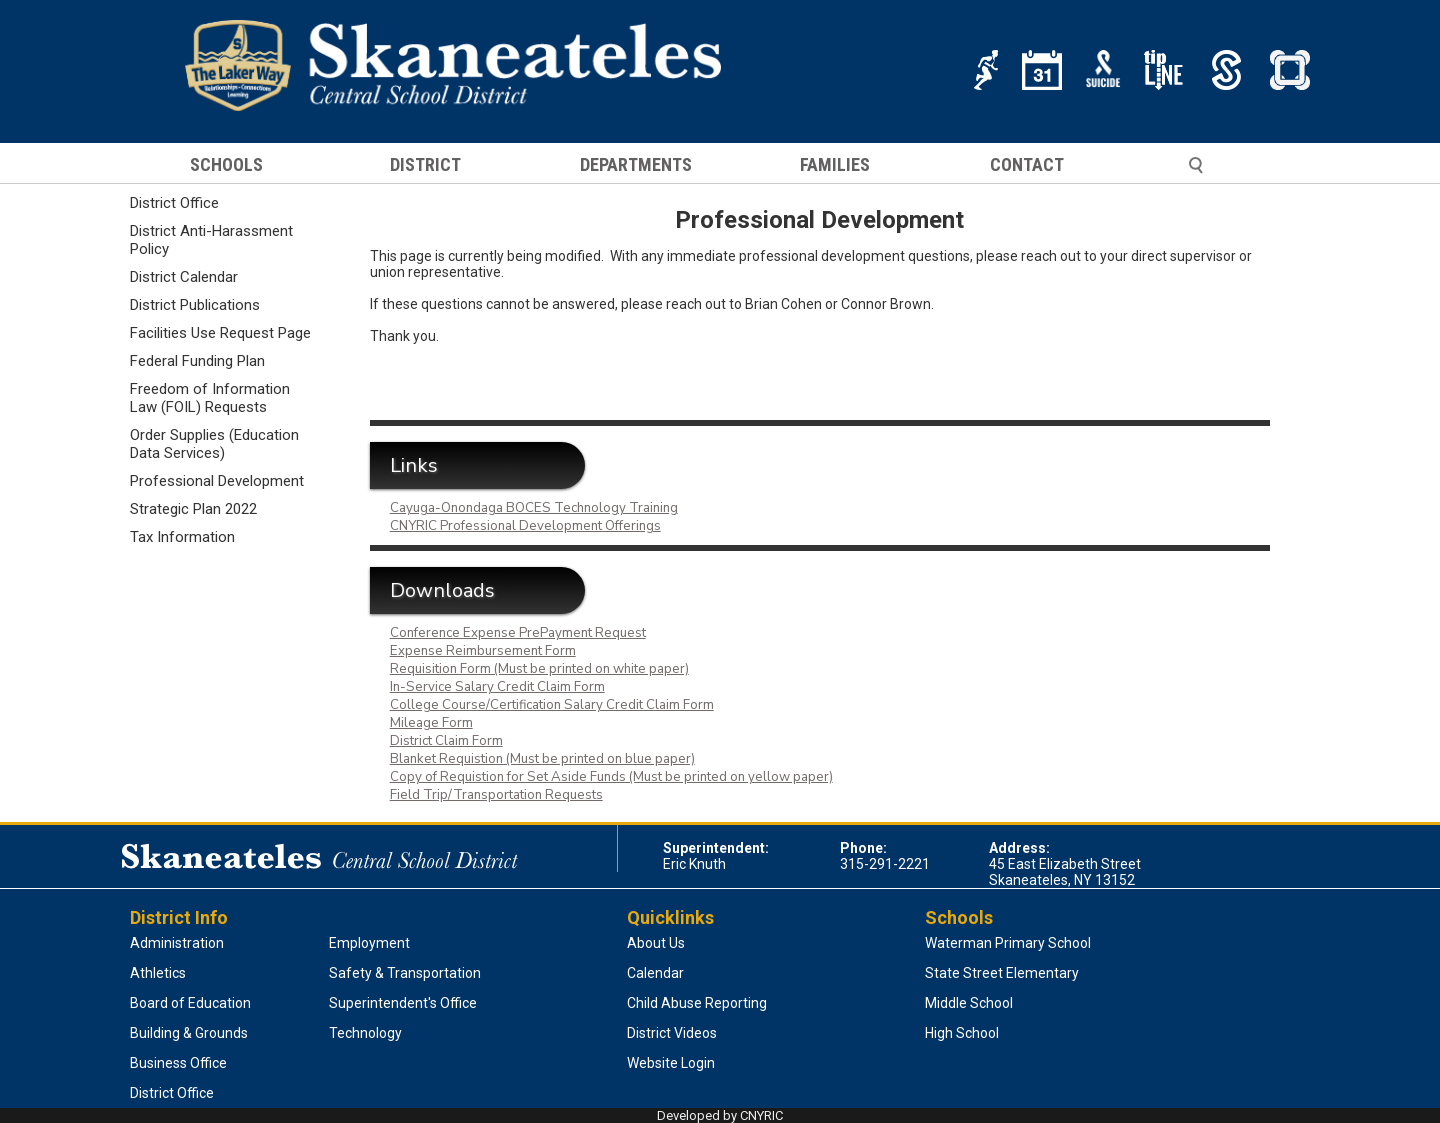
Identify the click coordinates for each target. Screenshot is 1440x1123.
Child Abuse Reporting (697, 1003)
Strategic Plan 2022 (193, 509)
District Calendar (184, 277)
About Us (656, 943)
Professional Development (217, 481)
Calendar (655, 973)
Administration (177, 943)
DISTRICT (425, 164)
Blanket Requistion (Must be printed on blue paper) (542, 759)
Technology (365, 1033)
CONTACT (1027, 164)
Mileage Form (431, 723)
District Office (174, 203)
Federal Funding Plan (197, 361)
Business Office (178, 1063)
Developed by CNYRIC (720, 1115)
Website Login (671, 1063)
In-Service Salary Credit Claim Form (497, 687)
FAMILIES (835, 164)
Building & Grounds (189, 1033)
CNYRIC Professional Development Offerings (525, 526)
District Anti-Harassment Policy (211, 240)
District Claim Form (446, 741)
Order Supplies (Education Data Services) (214, 444)
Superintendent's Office (403, 1003)
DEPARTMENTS (636, 164)
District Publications (195, 305)
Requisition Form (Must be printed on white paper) (539, 669)
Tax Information (182, 537)
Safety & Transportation (405, 973)
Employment (369, 943)
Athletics (158, 973)
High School (962, 1033)
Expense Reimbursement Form (483, 651)
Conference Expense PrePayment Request (518, 633)
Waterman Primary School (1008, 943)
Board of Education (190, 1003)
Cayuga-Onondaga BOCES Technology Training (534, 508)
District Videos (672, 1033)
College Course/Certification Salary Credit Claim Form (552, 705)
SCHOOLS (226, 164)
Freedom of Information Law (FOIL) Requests (210, 398)
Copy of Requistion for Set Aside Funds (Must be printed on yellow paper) (611, 777)
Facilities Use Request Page (220, 333)
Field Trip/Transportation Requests (496, 795)
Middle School (969, 1003)
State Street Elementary (1002, 973)
